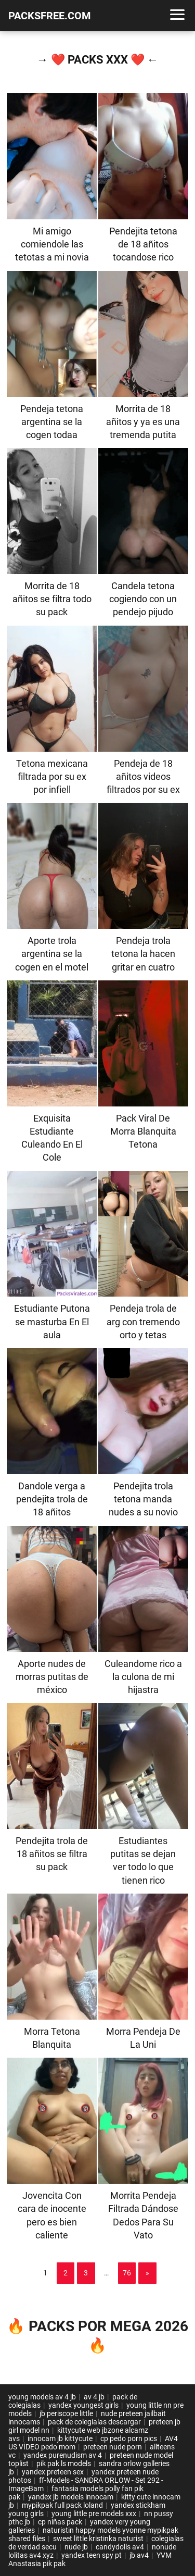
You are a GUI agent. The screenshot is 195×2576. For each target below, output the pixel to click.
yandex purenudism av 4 (62, 2455)
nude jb (76, 2547)
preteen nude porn (112, 2447)
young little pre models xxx (93, 2513)
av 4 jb (94, 2397)
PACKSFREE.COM (49, 15)
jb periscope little (66, 2413)
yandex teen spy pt (91, 2555)
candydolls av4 (120, 2547)
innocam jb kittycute (60, 2438)
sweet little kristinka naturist (98, 2538)
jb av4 (139, 2555)
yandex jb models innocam (70, 2497)
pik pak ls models (63, 2463)
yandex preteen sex (53, 2472)
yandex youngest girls (83, 2405)
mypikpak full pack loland (62, 2505)
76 (127, 2273)
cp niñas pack (60, 2522)
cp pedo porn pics (128, 2438)
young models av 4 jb (42, 2397)
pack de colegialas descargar (94, 2422)
